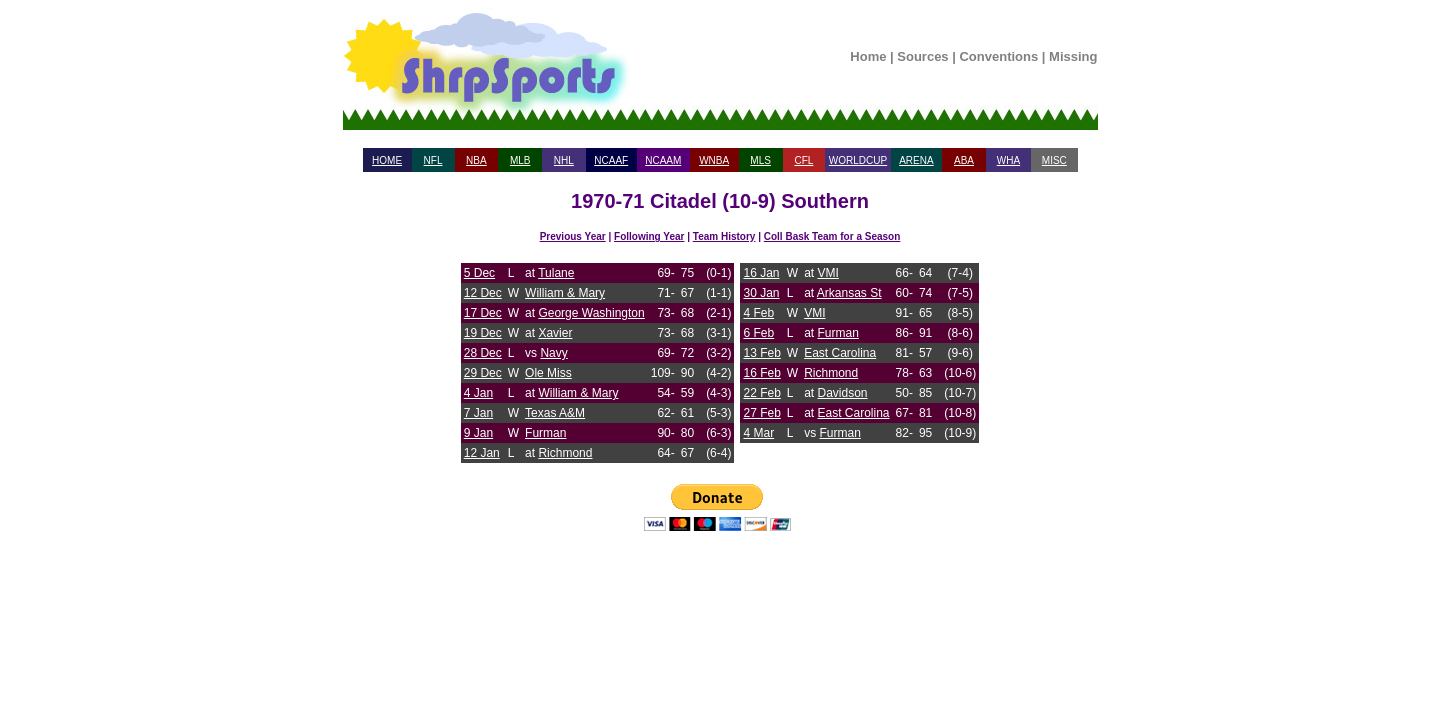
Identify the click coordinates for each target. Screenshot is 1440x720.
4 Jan (478, 393)
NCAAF (611, 160)
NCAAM (663, 160)
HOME (387, 160)
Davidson (843, 393)
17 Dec (483, 313)
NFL (433, 160)
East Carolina (840, 353)
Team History (724, 236)
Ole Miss (548, 373)
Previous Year (573, 236)
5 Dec (479, 273)
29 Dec (483, 373)
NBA (476, 160)
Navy (553, 353)
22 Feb (761, 393)
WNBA (714, 160)
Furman (545, 433)
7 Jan (478, 413)
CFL (803, 160)
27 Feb (761, 413)
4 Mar (758, 433)
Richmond (565, 453)
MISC (1054, 160)
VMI (828, 273)
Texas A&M (555, 413)
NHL (564, 160)
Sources (922, 56)
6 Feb (758, 333)
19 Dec (483, 333)
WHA (1008, 160)
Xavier (555, 333)
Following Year (649, 236)
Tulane (556, 273)
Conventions (998, 56)
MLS (760, 160)
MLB (520, 160)
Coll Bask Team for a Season (832, 236)
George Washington (591, 313)
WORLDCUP (858, 160)
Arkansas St (849, 293)
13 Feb (761, 353)
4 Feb (758, 313)
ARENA (916, 160)
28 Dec (483, 353)
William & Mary (565, 293)
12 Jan (482, 453)
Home (868, 56)
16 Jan (761, 273)
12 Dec (483, 293)
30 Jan (761, 293)
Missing (1073, 56)
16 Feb (761, 373)
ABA (964, 160)
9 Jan (478, 433)
